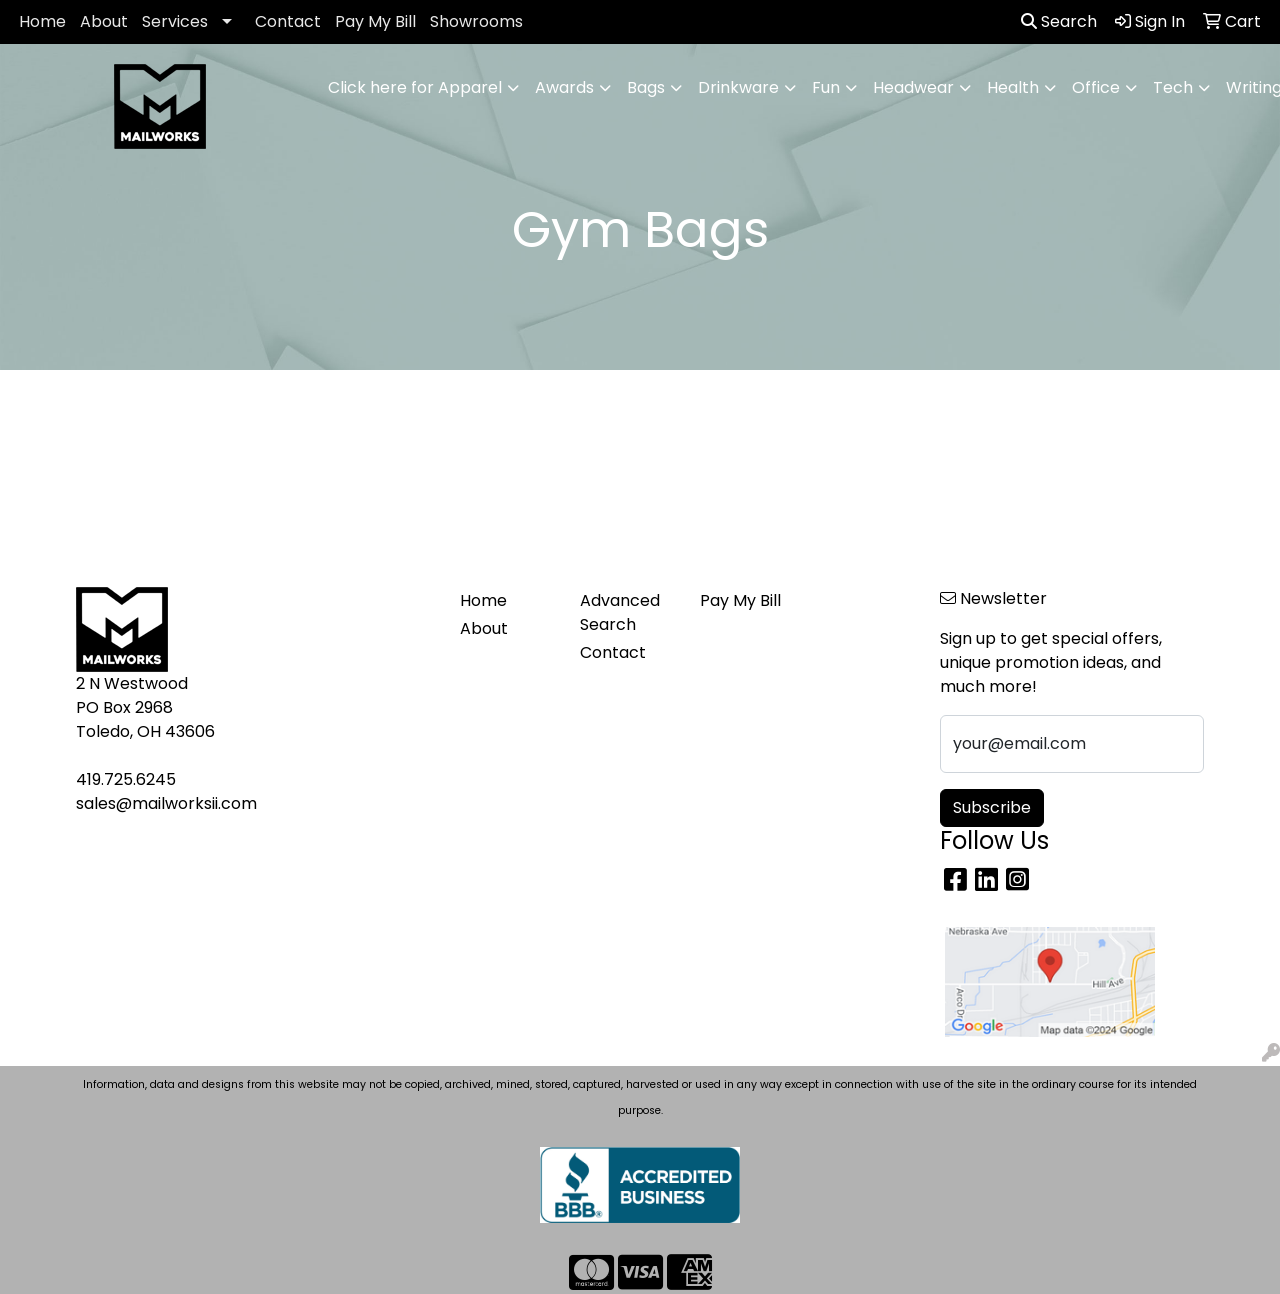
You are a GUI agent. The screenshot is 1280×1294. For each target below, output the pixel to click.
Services (175, 21)
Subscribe (992, 807)
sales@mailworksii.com (166, 803)
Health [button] (1013, 87)
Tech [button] (1173, 87)
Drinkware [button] (738, 87)
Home (42, 21)
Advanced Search (620, 612)
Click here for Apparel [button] (415, 87)
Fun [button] (826, 87)
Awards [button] (564, 87)
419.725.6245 (126, 779)
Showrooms (476, 21)
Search (1059, 21)
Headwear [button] (913, 87)
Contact (288, 21)
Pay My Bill (375, 21)
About (104, 21)
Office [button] (1096, 87)
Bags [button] (646, 87)
